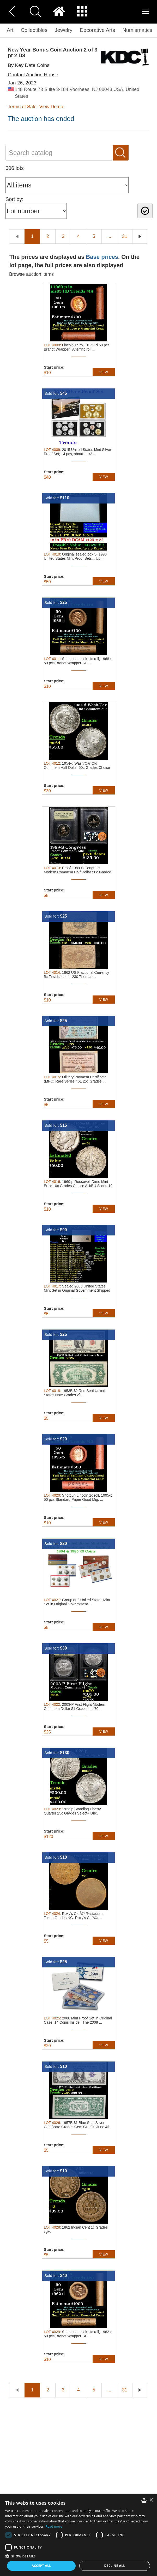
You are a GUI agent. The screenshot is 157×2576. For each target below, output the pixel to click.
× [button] (151, 2500)
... (109, 236)
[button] (78, 2556)
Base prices (102, 257)
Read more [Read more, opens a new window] (54, 2526)
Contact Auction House (33, 74)
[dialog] (78, 2535)
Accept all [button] (41, 2565)
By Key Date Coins (28, 65)
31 (124, 236)
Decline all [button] (114, 2565)
